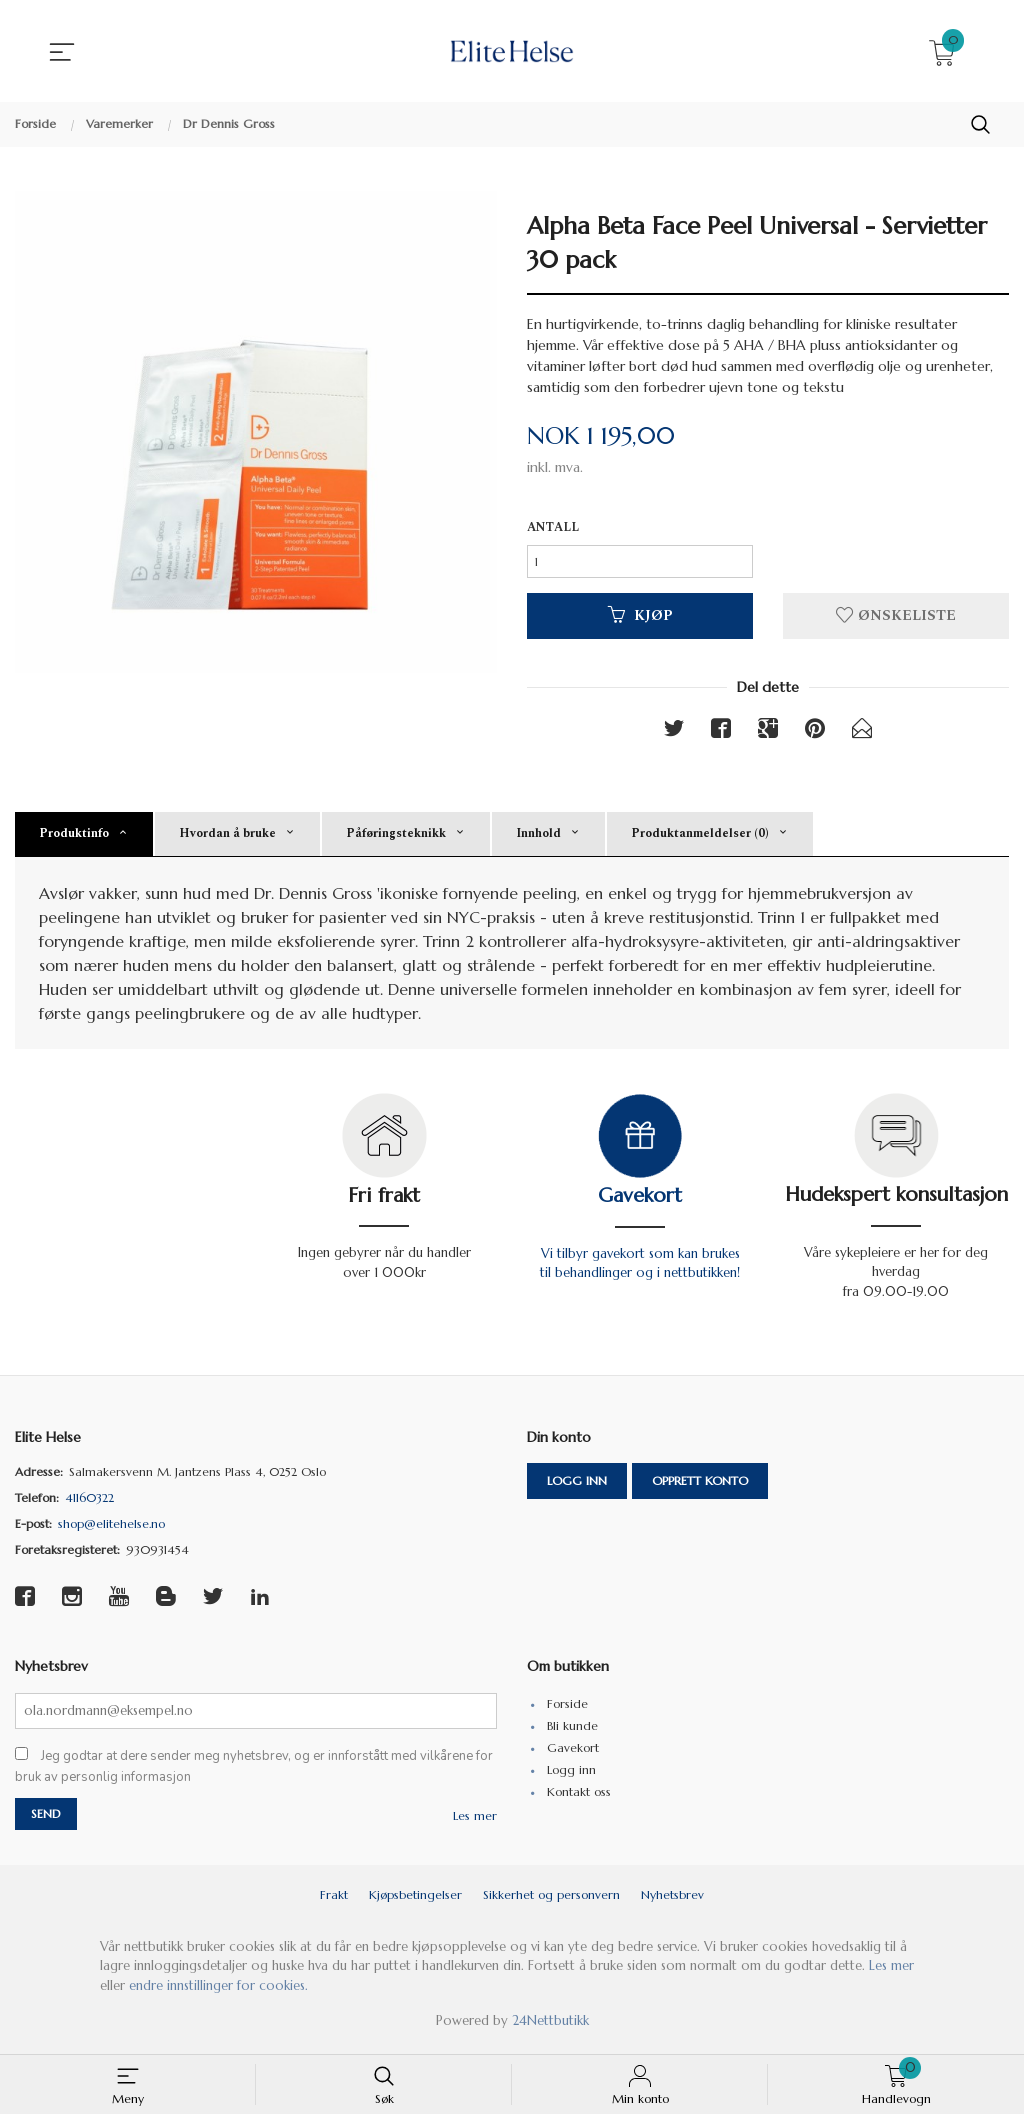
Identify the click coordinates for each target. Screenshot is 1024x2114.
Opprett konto (700, 1486)
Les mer (475, 1822)
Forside (567, 1708)
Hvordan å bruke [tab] (227, 838)
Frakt (334, 1901)
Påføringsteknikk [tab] (396, 838)
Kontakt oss (579, 1796)
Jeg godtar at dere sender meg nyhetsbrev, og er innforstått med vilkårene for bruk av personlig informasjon (254, 1773)
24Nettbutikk (550, 2028)
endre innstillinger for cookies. (218, 1992)
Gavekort (640, 1200)
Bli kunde (572, 1730)
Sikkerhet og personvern (551, 1901)
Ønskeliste (896, 619)
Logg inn (577, 1486)
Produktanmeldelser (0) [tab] (700, 838)
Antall (553, 528)
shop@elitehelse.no (111, 1529)
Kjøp (640, 619)
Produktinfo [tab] (74, 838)
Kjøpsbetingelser (415, 1901)
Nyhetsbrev (672, 1901)
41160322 (89, 1503)
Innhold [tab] (538, 838)
